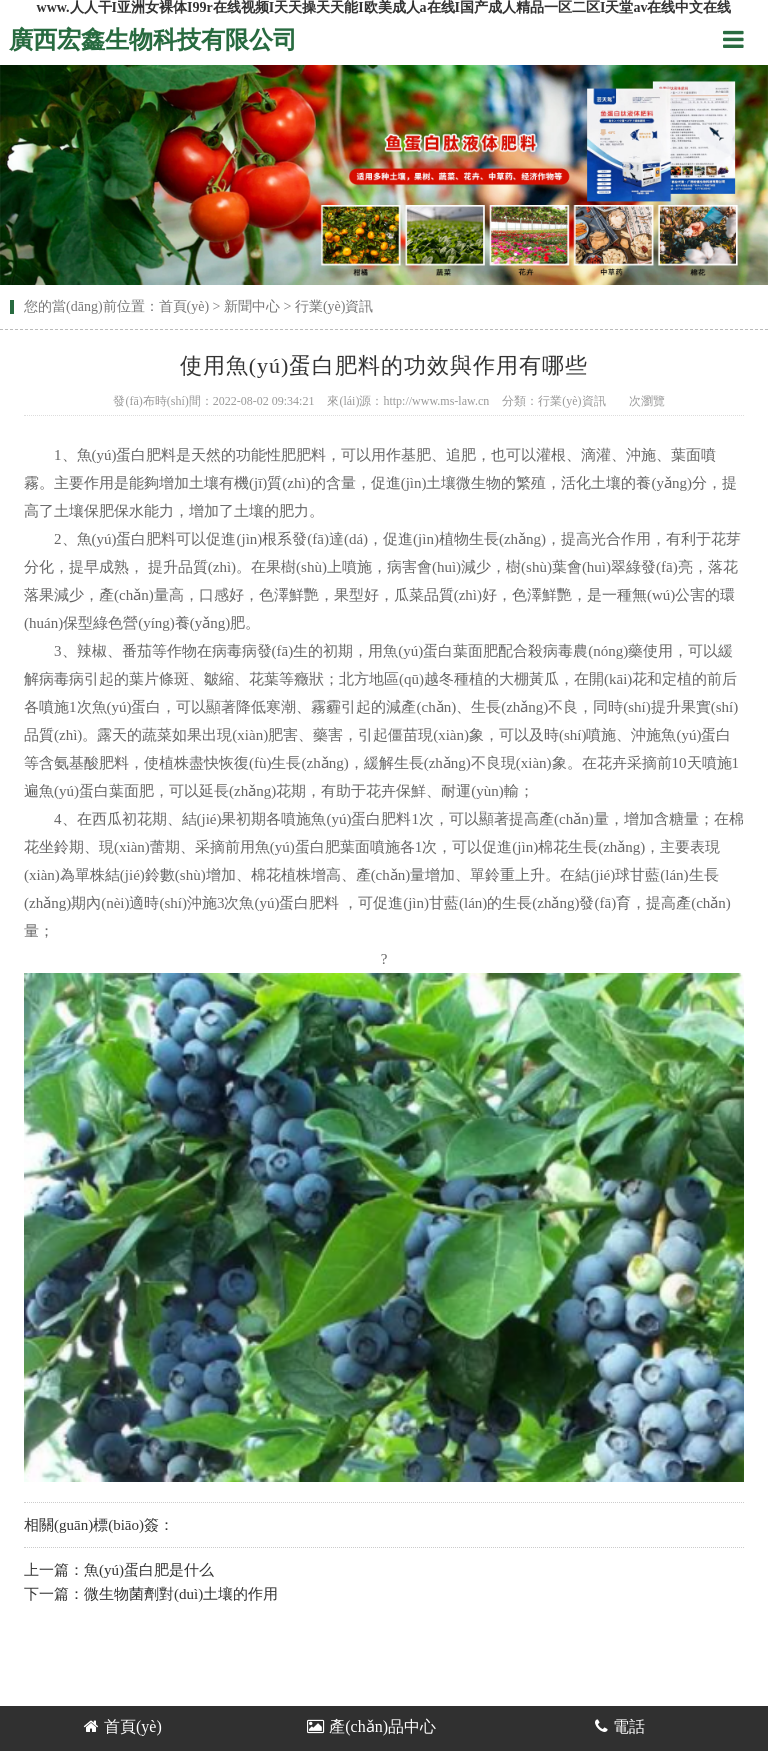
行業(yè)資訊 (334, 306)
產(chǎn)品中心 (371, 1726)
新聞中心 (252, 306)
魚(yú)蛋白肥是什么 (149, 1570)
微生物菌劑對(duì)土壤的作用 (181, 1594)
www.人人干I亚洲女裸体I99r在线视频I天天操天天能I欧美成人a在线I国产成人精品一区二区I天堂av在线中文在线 (384, 7)
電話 (620, 1726)
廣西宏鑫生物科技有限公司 (153, 40)
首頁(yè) (184, 306)
